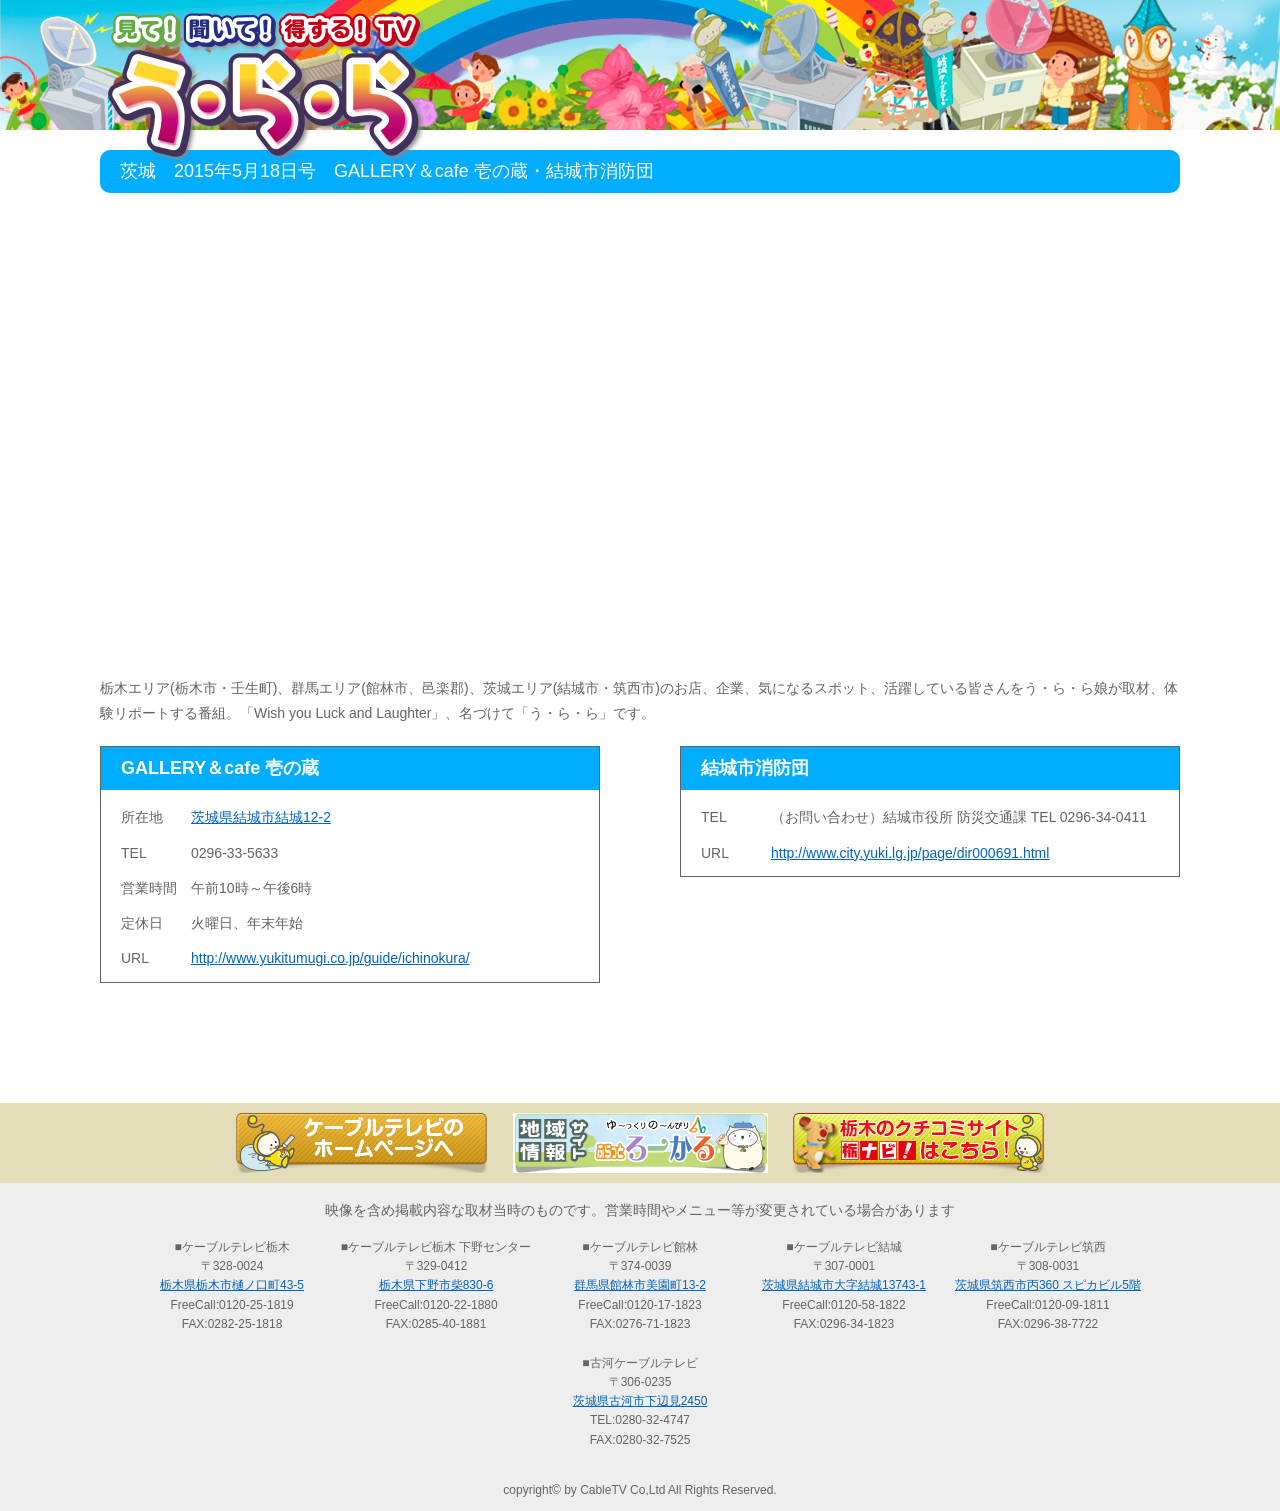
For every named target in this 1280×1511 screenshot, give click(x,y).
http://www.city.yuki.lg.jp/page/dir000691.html (910, 853)
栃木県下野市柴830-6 (436, 1285)
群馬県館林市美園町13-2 (640, 1285)
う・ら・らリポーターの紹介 (860, 1068)
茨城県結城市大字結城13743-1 (844, 1285)
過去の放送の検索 (640, 1068)
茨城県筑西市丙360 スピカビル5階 (1048, 1285)
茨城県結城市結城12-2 (261, 817)
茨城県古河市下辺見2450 (640, 1401)
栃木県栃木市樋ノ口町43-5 (232, 1285)
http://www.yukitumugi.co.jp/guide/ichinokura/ (330, 958)
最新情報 (420, 1068)
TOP (200, 1068)
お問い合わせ (1080, 1068)
